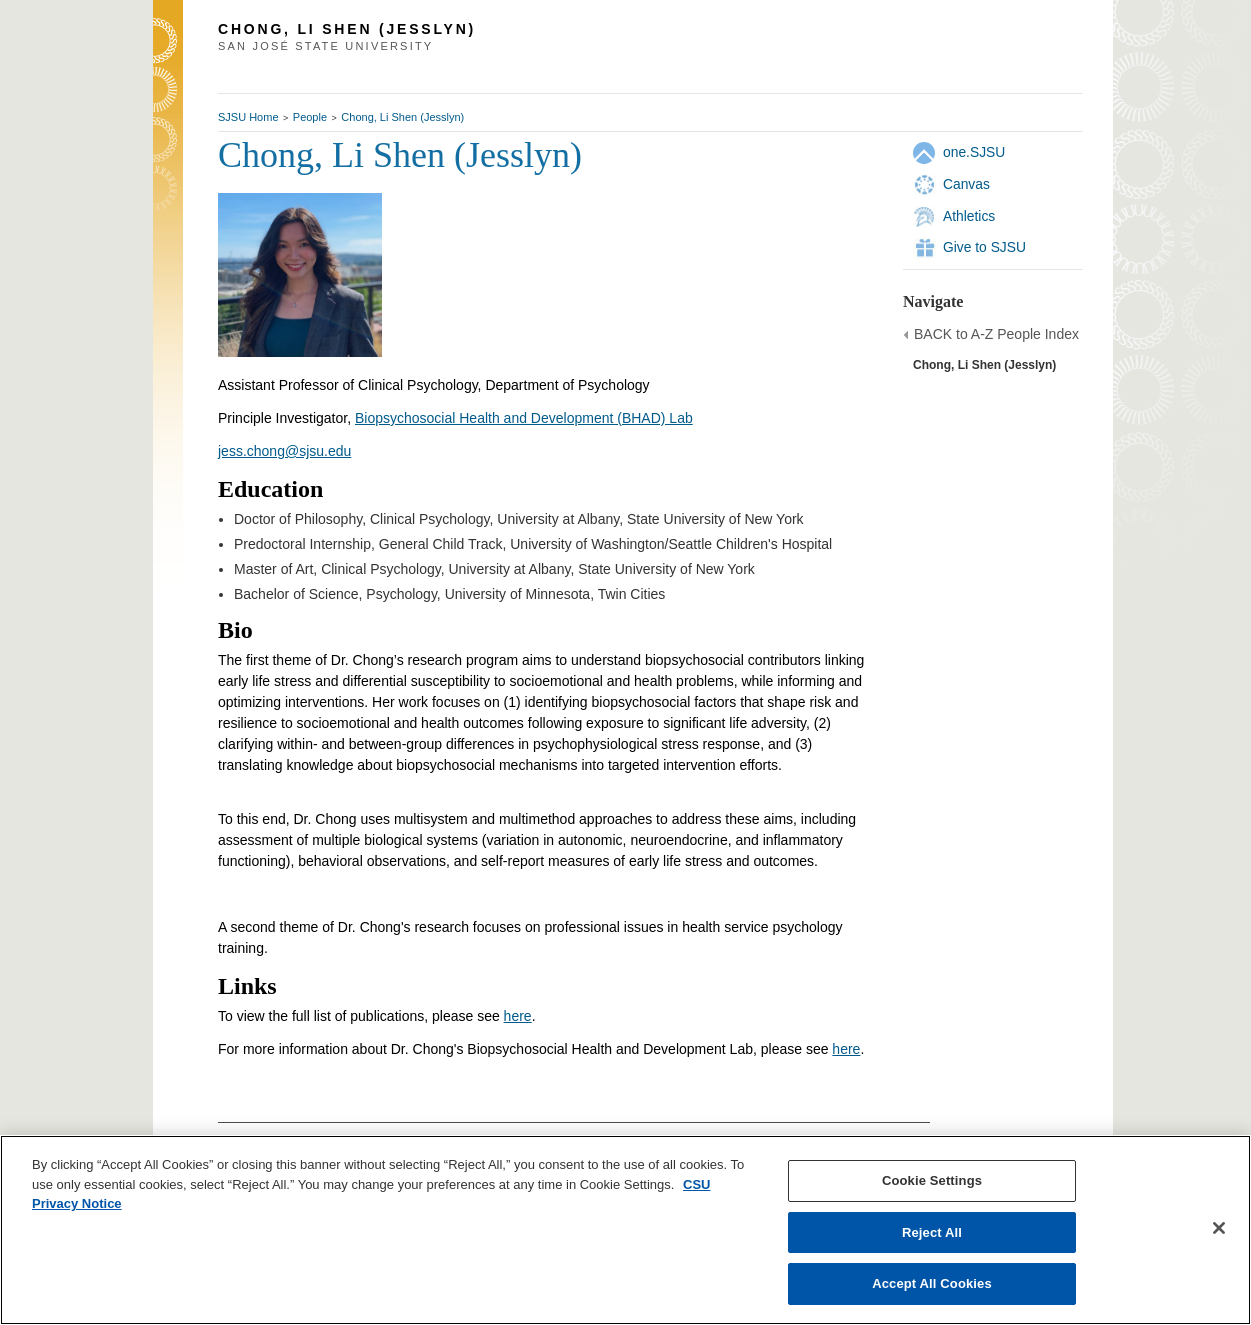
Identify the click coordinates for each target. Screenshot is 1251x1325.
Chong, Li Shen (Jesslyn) (402, 117)
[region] (625, 1230)
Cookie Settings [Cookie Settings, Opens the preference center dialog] (932, 1180)
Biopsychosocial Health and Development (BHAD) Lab (524, 418)
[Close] (1219, 1228)
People (310, 117)
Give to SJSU (984, 247)
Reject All (932, 1232)
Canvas (966, 184)
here (518, 1016)
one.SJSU (974, 152)
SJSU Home (248, 117)
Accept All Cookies (932, 1283)
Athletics (969, 216)
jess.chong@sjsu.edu (284, 451)
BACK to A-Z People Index (996, 334)
